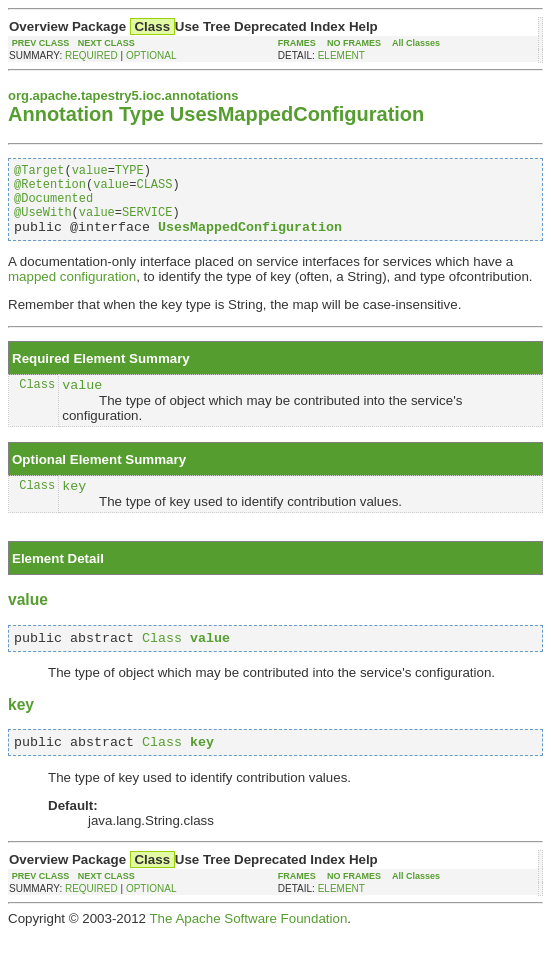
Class (37, 401)
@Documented (53, 206)
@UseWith (43, 223)
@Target (39, 172)
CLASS (154, 189)
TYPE (129, 172)
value (90, 172)
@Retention (50, 189)
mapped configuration (72, 291)
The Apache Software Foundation (248, 945)
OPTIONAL (151, 55)
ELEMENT (341, 55)
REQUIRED (91, 55)
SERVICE (147, 223)
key (74, 506)
